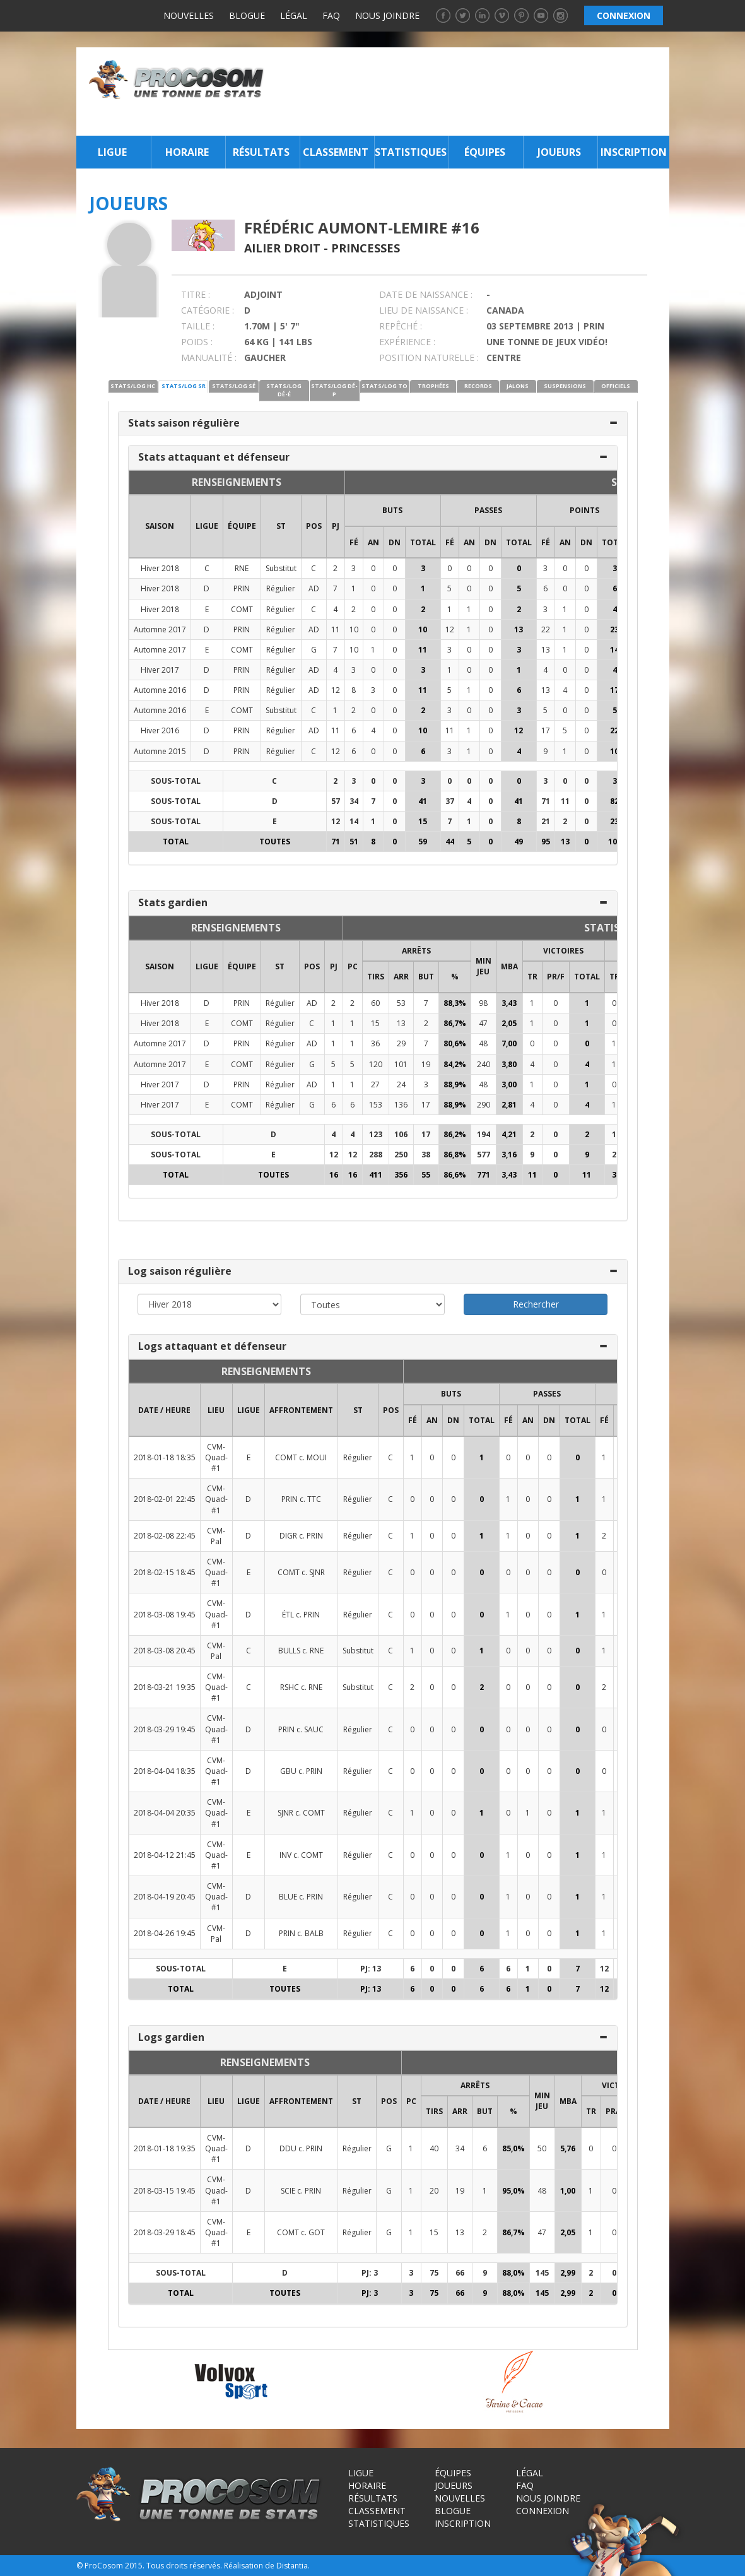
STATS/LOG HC (132, 386)
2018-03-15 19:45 (165, 2190)
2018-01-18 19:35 (165, 2148)
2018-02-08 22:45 (165, 1535)
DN (395, 542)
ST (281, 526)
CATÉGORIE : (207, 310)
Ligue (112, 152)
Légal (293, 15)
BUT (426, 976)
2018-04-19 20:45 (165, 1896)
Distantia (292, 2565)
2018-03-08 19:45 (165, 1614)
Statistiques (410, 152)
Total (423, 542)
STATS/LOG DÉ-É (284, 390)
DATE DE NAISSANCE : (425, 294)
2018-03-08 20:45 (165, 1650)
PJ (335, 526)
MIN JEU (483, 966)
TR (532, 976)
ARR (401, 976)
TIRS (375, 976)
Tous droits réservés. (184, 2565)
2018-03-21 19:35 (165, 1687)
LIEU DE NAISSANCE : (423, 310)
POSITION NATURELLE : (429, 357)
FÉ (353, 542)
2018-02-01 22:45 (165, 1499)
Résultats (261, 152)
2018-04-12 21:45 (165, 1855)
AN (373, 542)
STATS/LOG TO (384, 386)
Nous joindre (387, 15)
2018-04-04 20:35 (165, 1812)
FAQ (331, 15)
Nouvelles (188, 15)
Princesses (365, 248)
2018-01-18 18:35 (165, 1457)
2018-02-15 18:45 (165, 1572)
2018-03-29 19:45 (165, 1729)
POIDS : (197, 342)
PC (353, 966)
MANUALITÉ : (209, 357)
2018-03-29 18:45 (165, 2232)
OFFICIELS (615, 386)
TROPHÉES (433, 386)
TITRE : (195, 294)
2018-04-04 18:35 (165, 1771)
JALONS (518, 386)
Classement (335, 152)
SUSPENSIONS (565, 386)
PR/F (556, 976)
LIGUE (207, 526)
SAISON (159, 526)
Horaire (187, 152)
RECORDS (478, 386)
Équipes (484, 152)
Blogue (247, 15)
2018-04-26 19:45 (165, 1933)
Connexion (542, 2511)
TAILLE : (197, 326)
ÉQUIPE (242, 526)
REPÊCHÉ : (400, 326)
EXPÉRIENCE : (407, 342)
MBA (509, 966)
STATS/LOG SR (183, 386)
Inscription (634, 152)
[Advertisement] (470, 91)
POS (314, 526)
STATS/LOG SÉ (233, 386)
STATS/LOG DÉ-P (334, 390)
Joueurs (559, 152)
